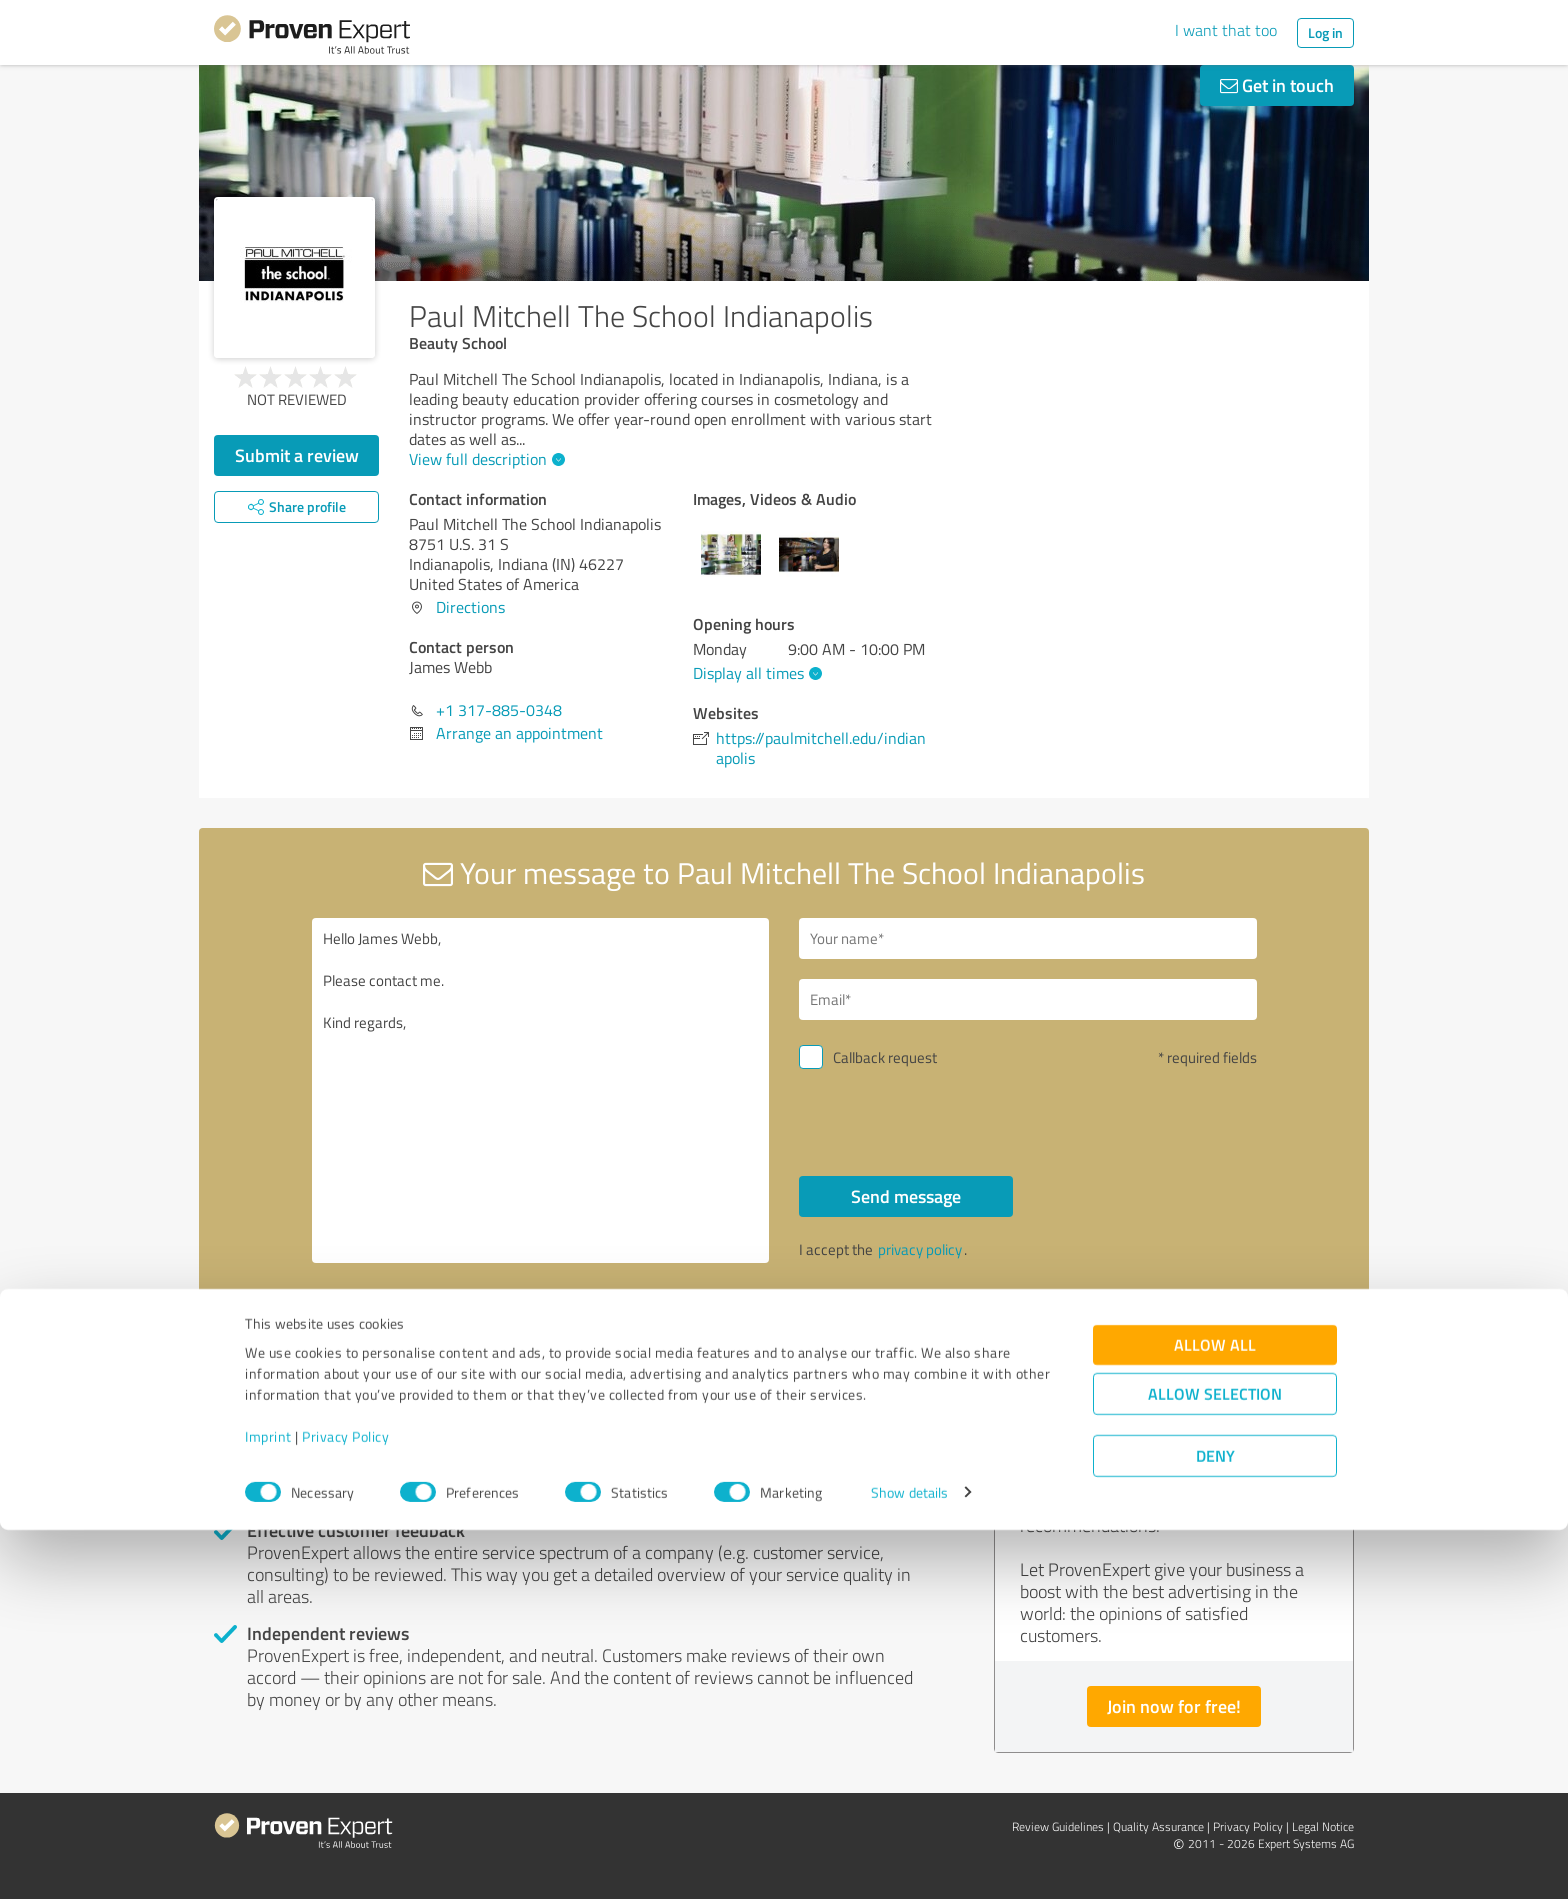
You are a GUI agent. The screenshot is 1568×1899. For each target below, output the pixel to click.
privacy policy (920, 1249)
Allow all (1215, 1713)
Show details (909, 1861)
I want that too (1226, 30)
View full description (484, 459)
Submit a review (297, 455)
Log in (1325, 32)
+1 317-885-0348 (499, 710)
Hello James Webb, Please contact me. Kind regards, (541, 1090)
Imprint (268, 1805)
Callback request (885, 1057)
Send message (906, 1196)
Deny (1215, 1824)
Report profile (595, 1337)
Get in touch (1277, 85)
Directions (470, 607)
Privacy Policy (345, 1805)
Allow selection (1215, 1762)
